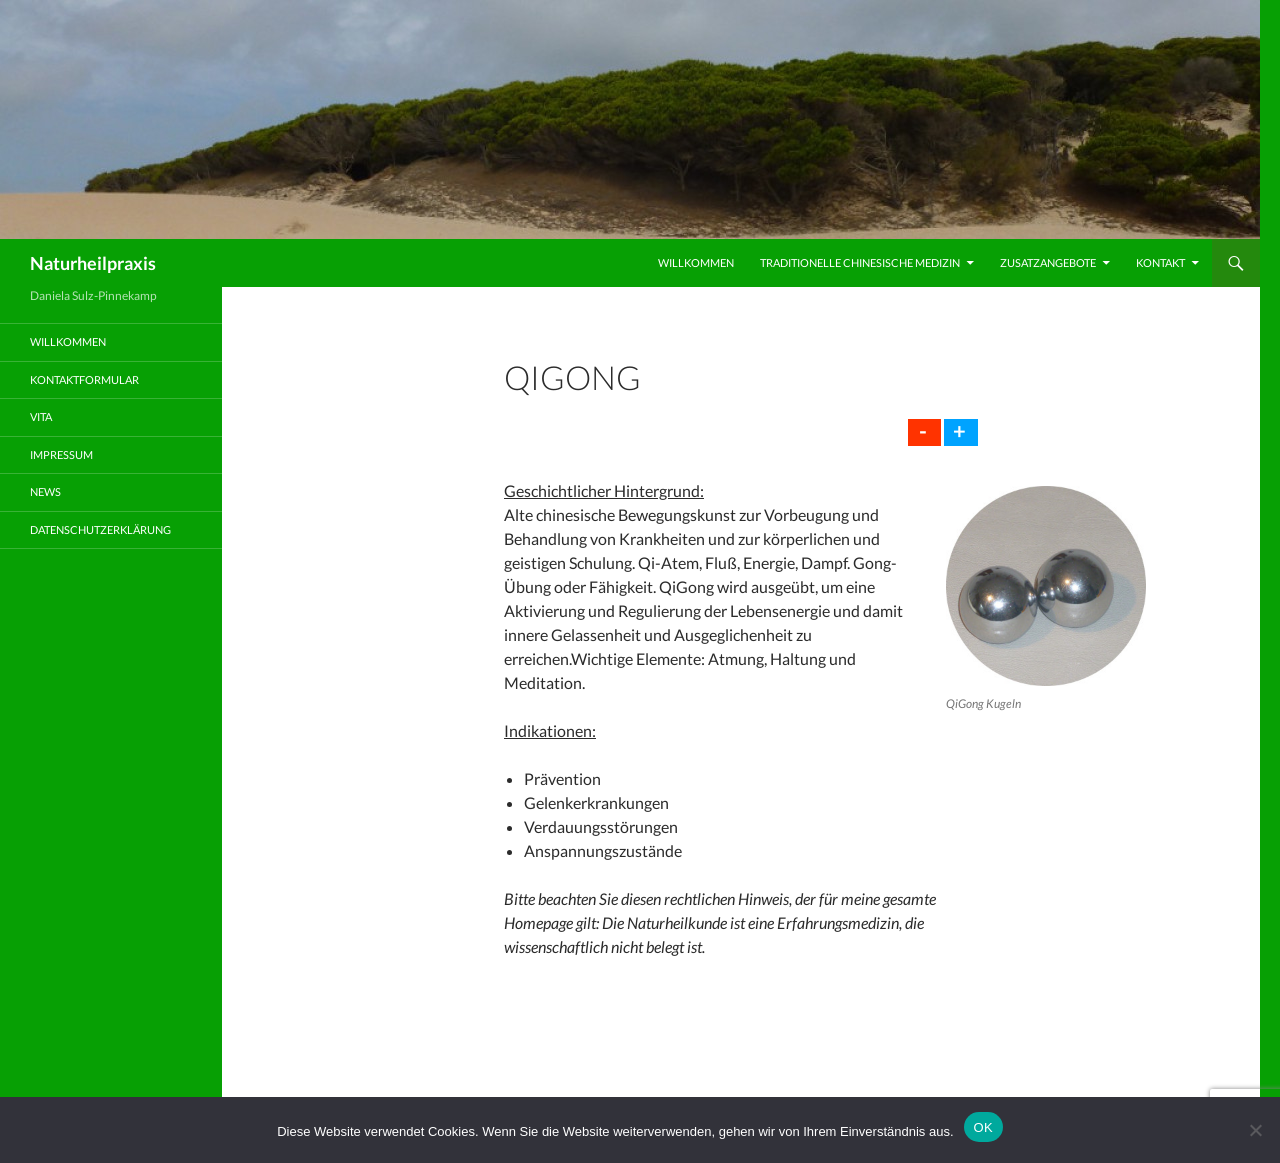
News (45, 491)
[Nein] (1255, 1130)
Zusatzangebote (1048, 262)
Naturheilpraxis (93, 263)
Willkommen (696, 262)
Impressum (61, 454)
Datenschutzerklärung (100, 529)
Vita (41, 416)
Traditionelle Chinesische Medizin (860, 262)
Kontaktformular (84, 379)
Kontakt (1160, 262)
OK (983, 1127)
